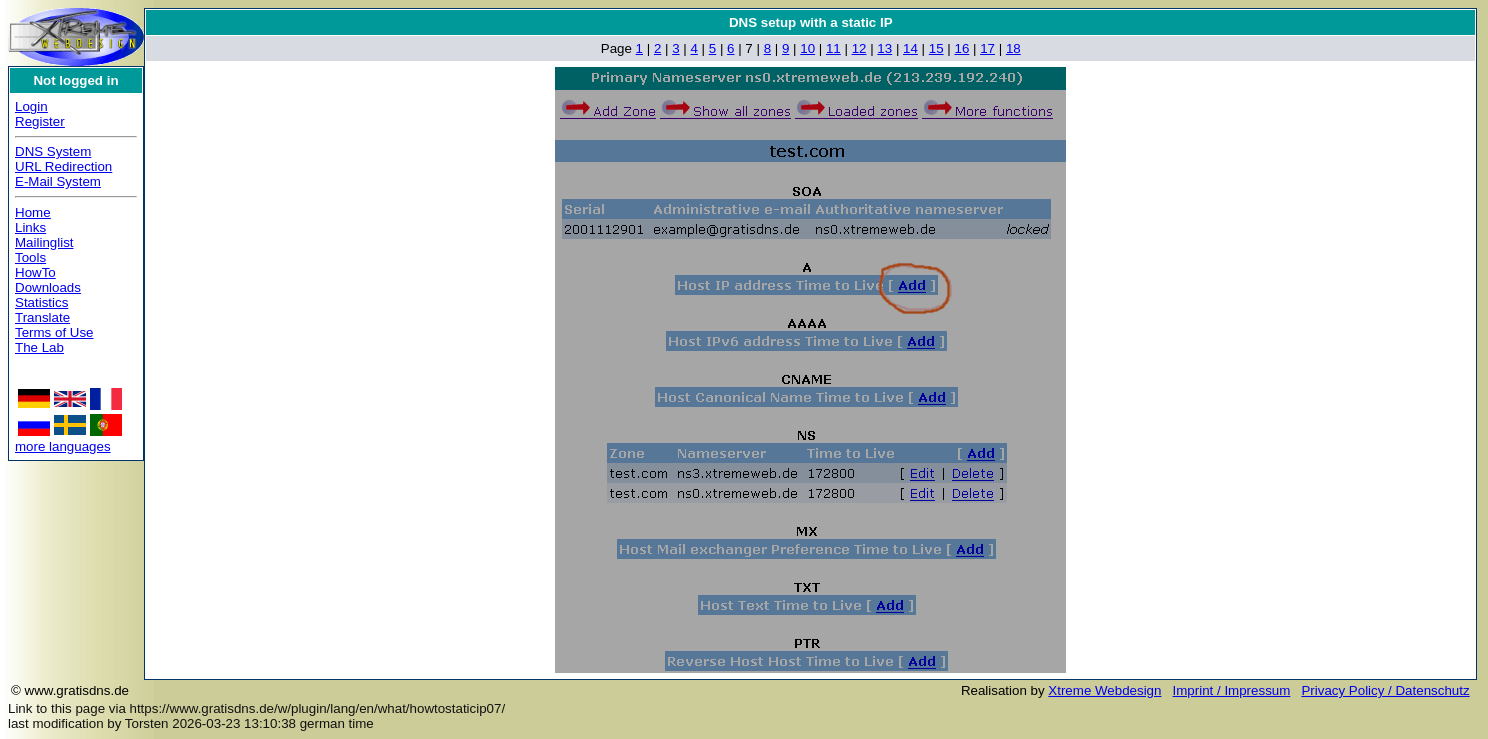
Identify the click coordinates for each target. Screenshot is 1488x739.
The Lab (39, 347)
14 (910, 48)
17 (987, 48)
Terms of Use (54, 332)
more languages (63, 446)
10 (807, 48)
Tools (30, 257)
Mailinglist (44, 242)
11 (833, 48)
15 (936, 48)
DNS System (53, 151)
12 (859, 48)
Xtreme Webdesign (1104, 690)
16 (961, 48)
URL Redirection (63, 166)
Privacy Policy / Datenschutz (1385, 690)
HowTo (35, 272)
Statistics (41, 302)
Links (30, 227)
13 (884, 48)
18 (1013, 48)
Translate (42, 317)
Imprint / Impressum (1232, 690)
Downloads (48, 287)
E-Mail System (58, 181)
